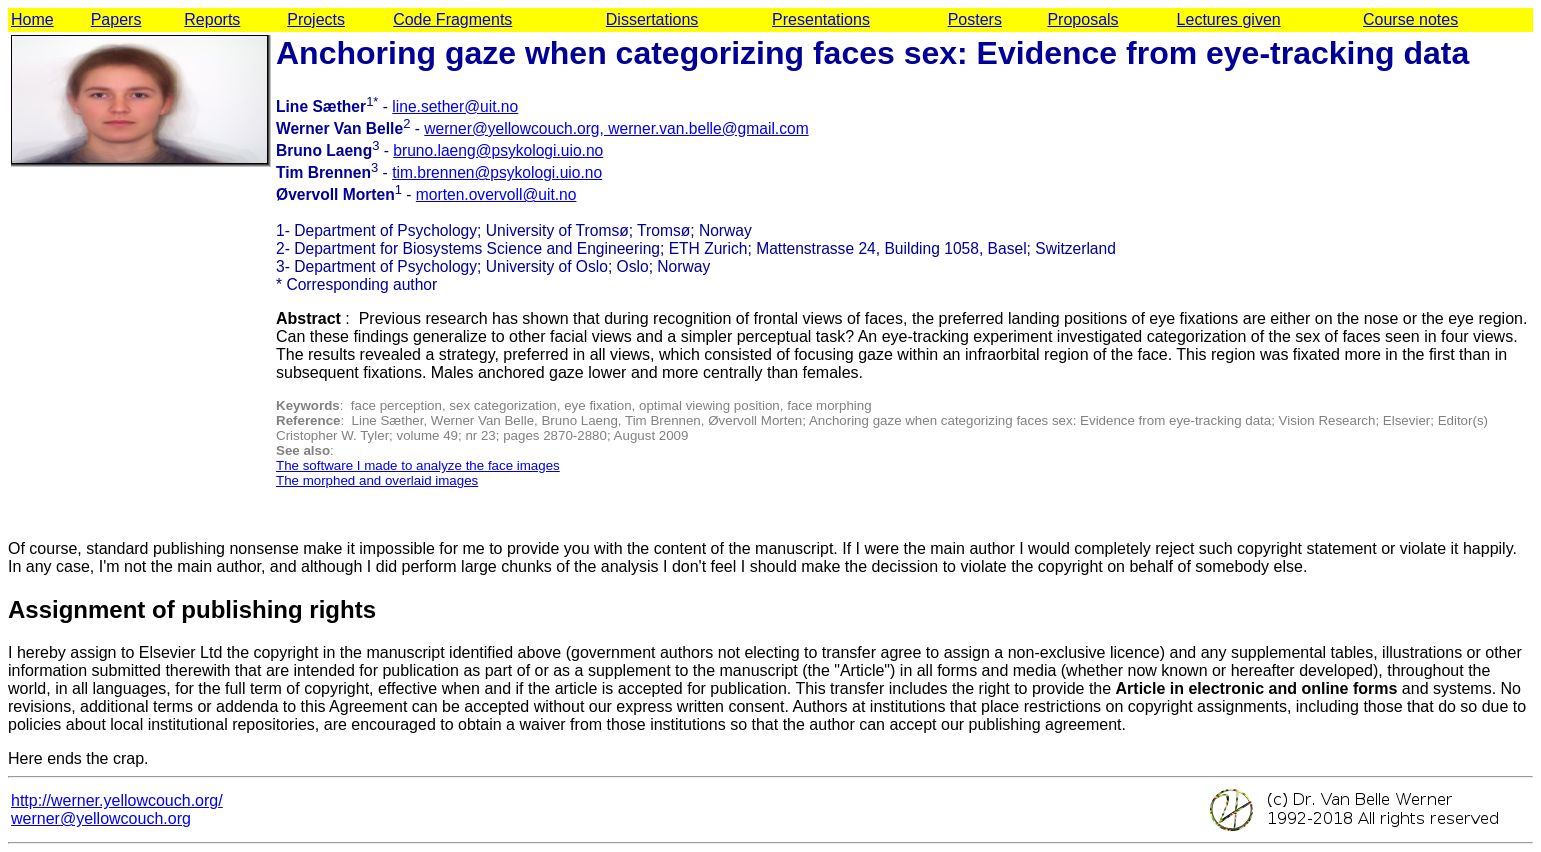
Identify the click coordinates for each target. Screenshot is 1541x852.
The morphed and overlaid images (377, 480)
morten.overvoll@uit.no (496, 194)
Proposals (1082, 19)
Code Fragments (452, 19)
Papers (116, 19)
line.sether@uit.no (455, 106)
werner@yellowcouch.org (101, 818)
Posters (975, 19)
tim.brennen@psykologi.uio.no (497, 172)
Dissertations (652, 19)
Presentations (821, 19)
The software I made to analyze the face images (418, 465)
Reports (212, 19)
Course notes (1410, 19)
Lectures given (1229, 19)
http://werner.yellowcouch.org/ (117, 800)
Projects (316, 19)
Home (32, 19)
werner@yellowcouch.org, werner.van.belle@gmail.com (616, 128)
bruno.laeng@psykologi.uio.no (498, 150)
